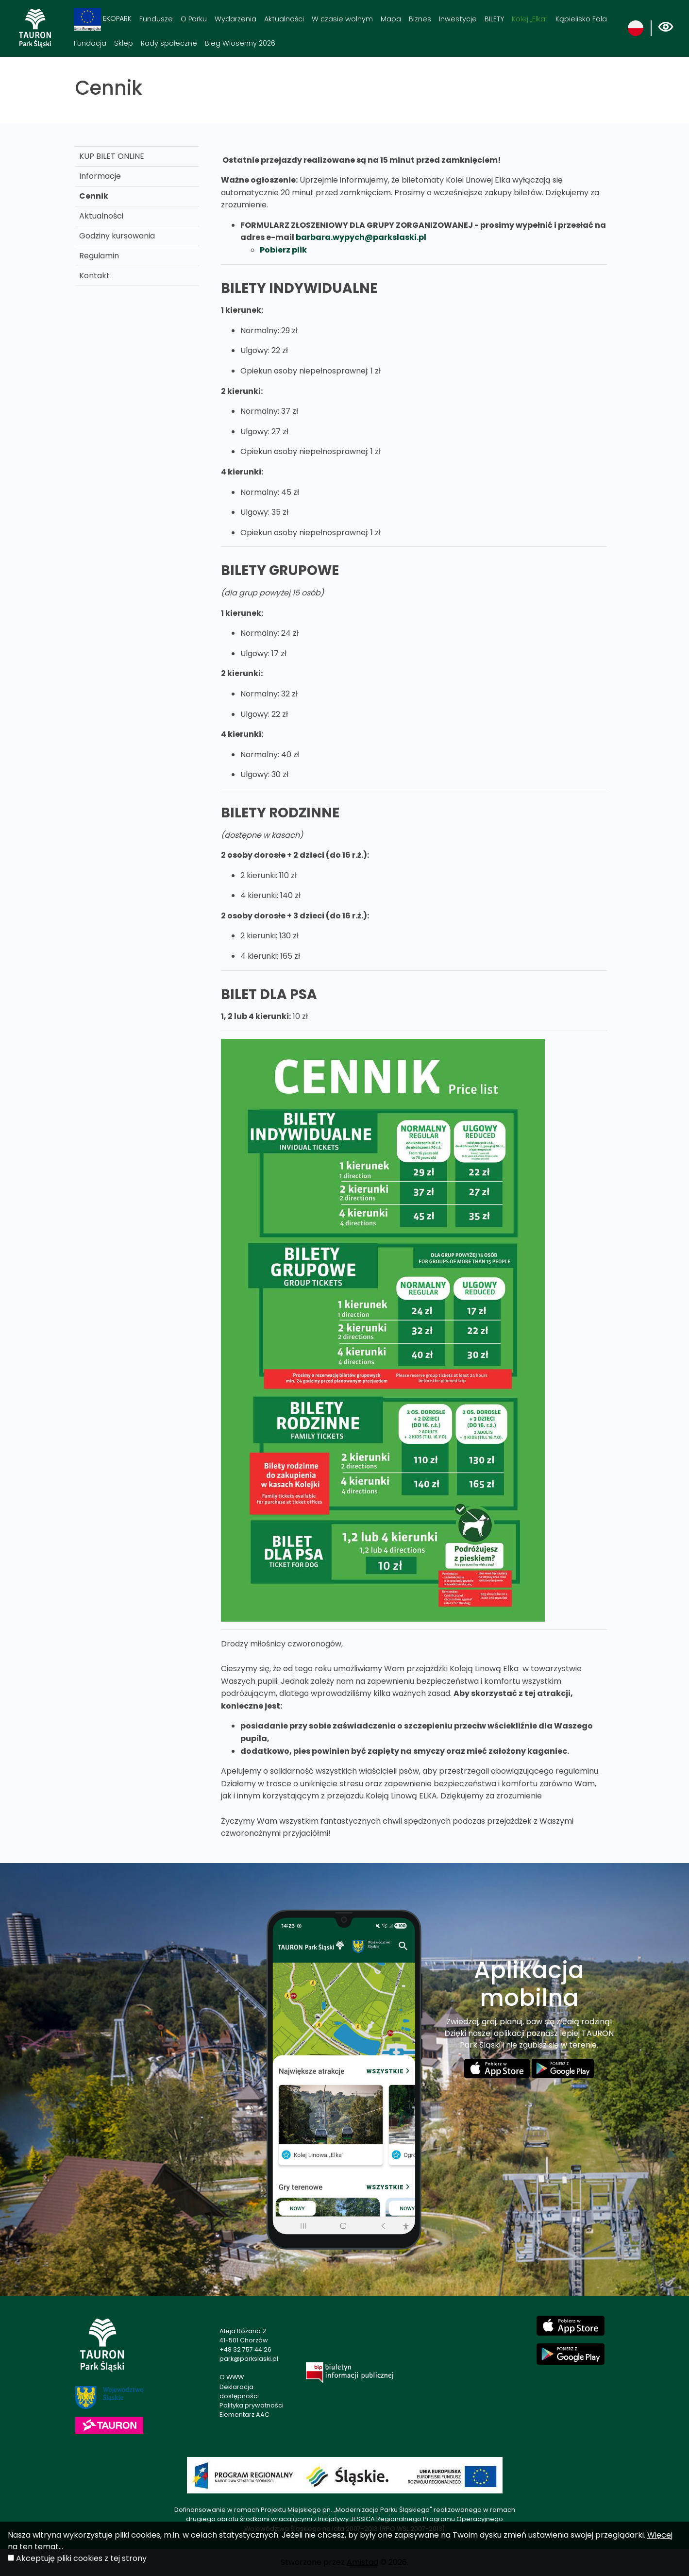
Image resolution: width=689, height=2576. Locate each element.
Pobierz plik (283, 249)
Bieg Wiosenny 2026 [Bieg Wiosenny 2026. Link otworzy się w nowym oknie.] (240, 43)
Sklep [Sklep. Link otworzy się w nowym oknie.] (123, 43)
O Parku (194, 19)
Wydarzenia (235, 19)
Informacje (100, 176)
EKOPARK (103, 19)
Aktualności (284, 19)
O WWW (231, 2377)
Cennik (93, 196)
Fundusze (156, 19)
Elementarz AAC (244, 2414)
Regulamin (99, 255)
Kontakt (94, 275)
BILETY (494, 19)
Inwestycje (458, 19)
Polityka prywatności (251, 2405)
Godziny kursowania (117, 235)
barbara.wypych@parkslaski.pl (361, 237)
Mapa (391, 19)
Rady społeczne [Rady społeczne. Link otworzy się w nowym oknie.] (169, 43)
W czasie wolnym (342, 19)
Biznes (420, 19)
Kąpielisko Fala (581, 19)
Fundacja (90, 43)
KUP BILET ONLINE (111, 156)
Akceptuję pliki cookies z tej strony (81, 2558)
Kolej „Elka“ (530, 19)
